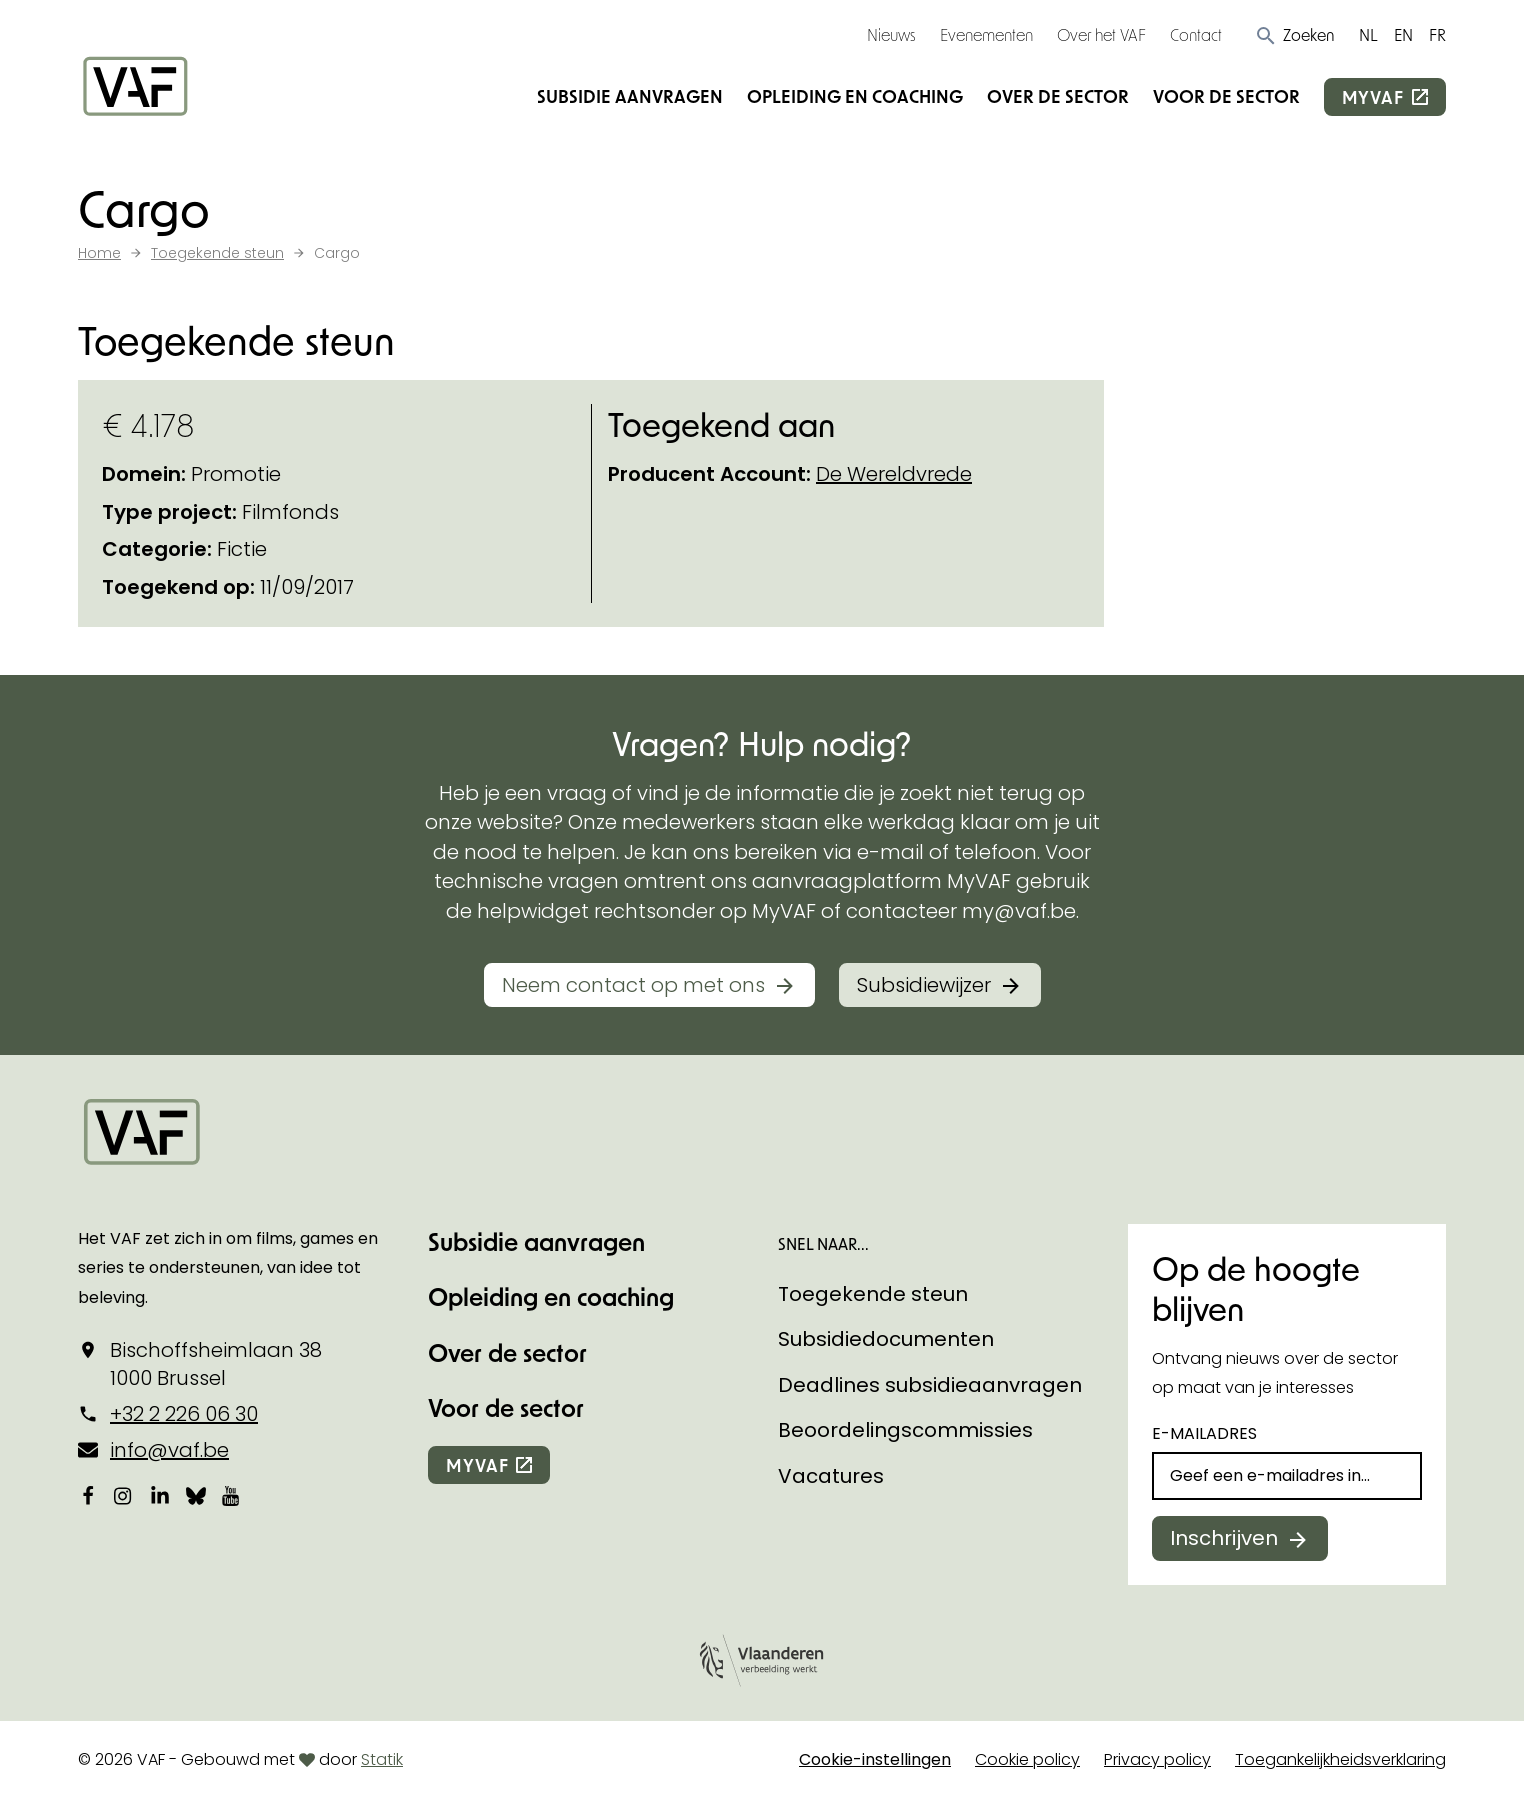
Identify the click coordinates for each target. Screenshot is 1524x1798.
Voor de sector (1226, 96)
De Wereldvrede (894, 474)
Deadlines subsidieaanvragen (930, 1385)
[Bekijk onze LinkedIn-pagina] (160, 1495)
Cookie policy (1027, 1759)
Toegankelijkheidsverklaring (1340, 1759)
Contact (1196, 34)
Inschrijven (1224, 1538)
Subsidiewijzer (924, 985)
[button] (1294, 35)
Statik (382, 1759)
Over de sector (1058, 96)
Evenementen (986, 34)
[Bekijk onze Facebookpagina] (88, 1495)
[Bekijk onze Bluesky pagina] (196, 1495)
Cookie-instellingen (875, 1759)
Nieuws (891, 34)
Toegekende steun (873, 1294)
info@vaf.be (169, 1450)
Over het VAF (1101, 34)
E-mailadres (1204, 1433)
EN (1403, 34)
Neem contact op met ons (633, 985)
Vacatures (831, 1476)
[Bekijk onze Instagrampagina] (124, 1495)
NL (1368, 34)
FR (1437, 34)
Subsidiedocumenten (886, 1339)
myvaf (1373, 97)
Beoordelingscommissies (905, 1430)
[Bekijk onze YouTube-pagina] (232, 1495)
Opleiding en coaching (855, 96)
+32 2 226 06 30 (184, 1414)
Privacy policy (1157, 1759)
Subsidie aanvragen (630, 96)
